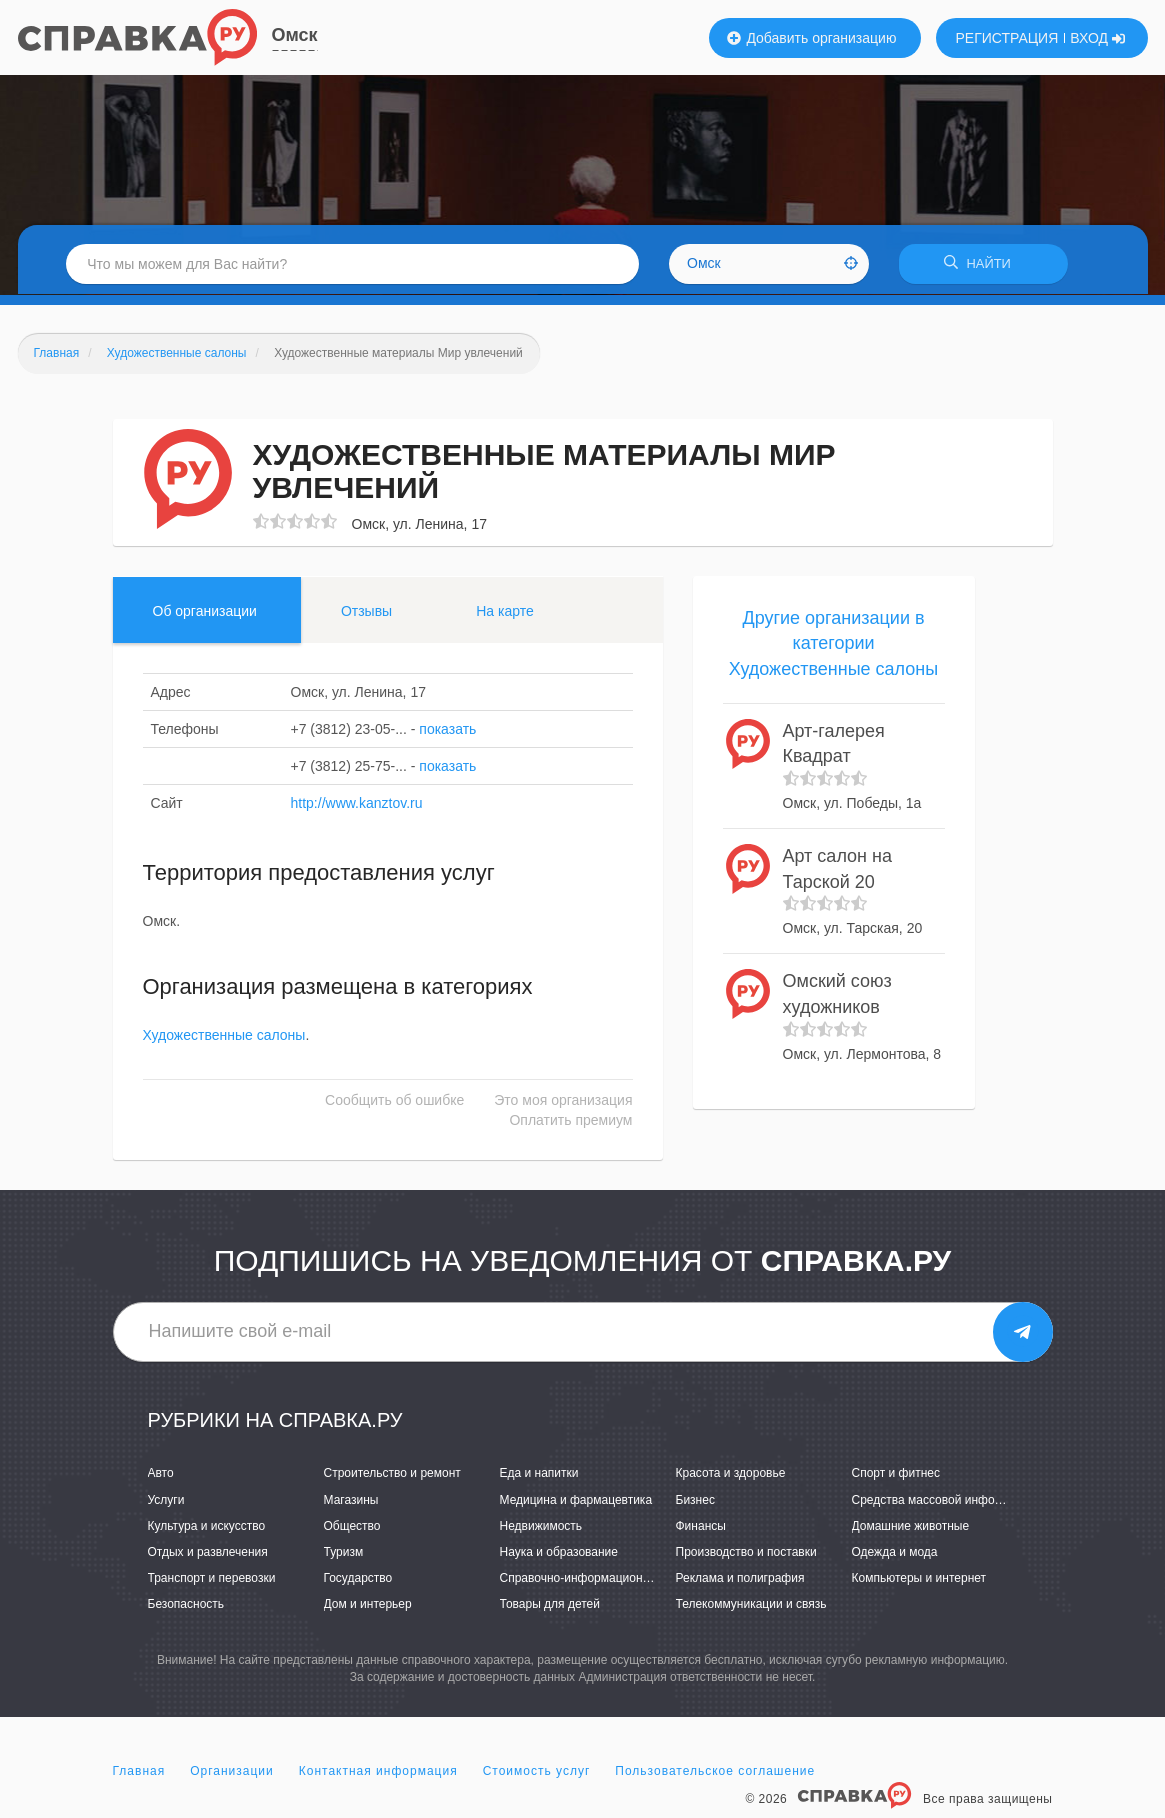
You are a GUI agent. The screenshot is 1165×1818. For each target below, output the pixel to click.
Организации (232, 1772)
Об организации (205, 612)
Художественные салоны (224, 1036)
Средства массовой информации (944, 1501)
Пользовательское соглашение (715, 1772)
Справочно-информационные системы (608, 1579)
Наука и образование (559, 1553)
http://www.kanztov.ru (357, 804)
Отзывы (366, 612)
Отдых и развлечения (208, 1553)
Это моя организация (563, 1101)
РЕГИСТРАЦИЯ (1007, 38)
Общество (352, 1527)
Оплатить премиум (570, 1121)
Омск (295, 35)
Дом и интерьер (368, 1605)
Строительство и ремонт (392, 1475)
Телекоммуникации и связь (751, 1605)
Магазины (351, 1501)
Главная (139, 1772)
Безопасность (186, 1605)
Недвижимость (541, 1527)
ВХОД (1097, 38)
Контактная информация (378, 1772)
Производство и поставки (746, 1553)
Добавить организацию (812, 38)
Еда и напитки (539, 1475)
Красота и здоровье (731, 1475)
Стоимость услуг (537, 1772)
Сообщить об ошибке (394, 1101)
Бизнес (695, 1501)
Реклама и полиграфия (740, 1579)
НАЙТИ (987, 264)
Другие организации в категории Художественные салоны (833, 644)
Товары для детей (550, 1605)
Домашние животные (911, 1527)
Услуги (166, 1501)
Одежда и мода (895, 1553)
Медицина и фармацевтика (576, 1501)
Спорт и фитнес (896, 1475)
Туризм (344, 1553)
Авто (161, 1475)
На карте (505, 612)
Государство (358, 1579)
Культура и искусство (207, 1527)
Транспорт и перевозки (212, 1579)
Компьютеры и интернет (919, 1579)
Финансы (701, 1527)
